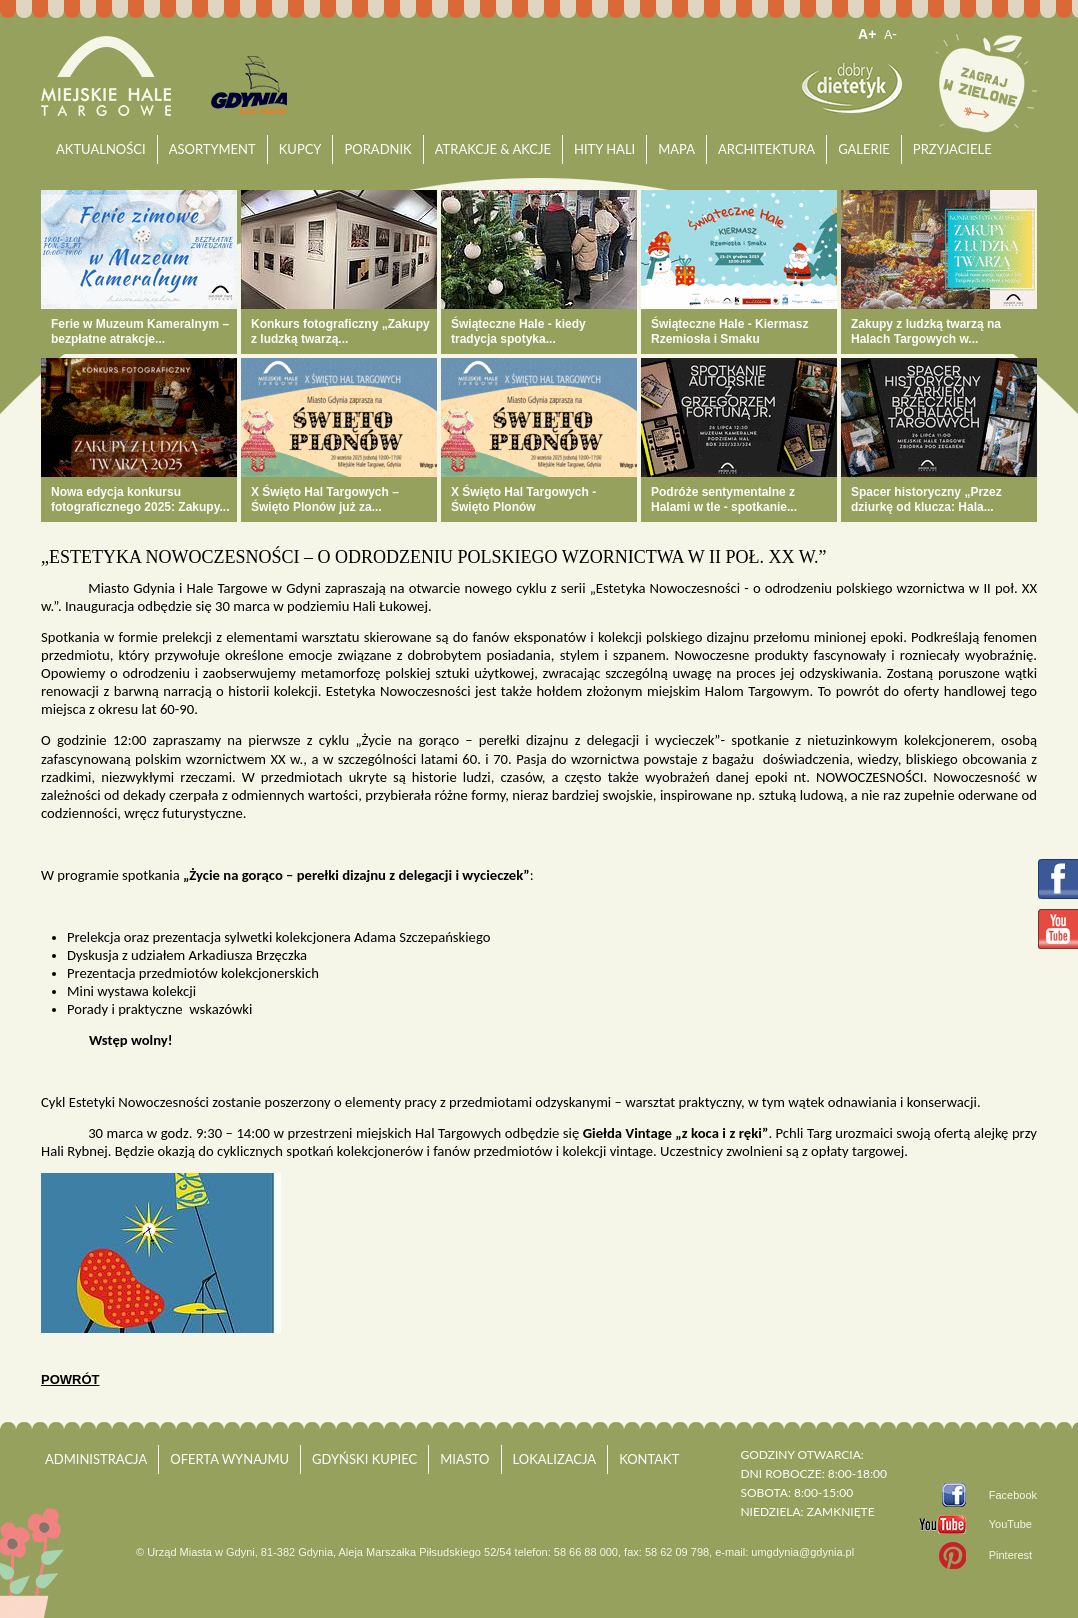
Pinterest (1010, 1555)
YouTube (1010, 1524)
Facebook (1013, 1495)
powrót (70, 1379)
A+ (867, 34)
